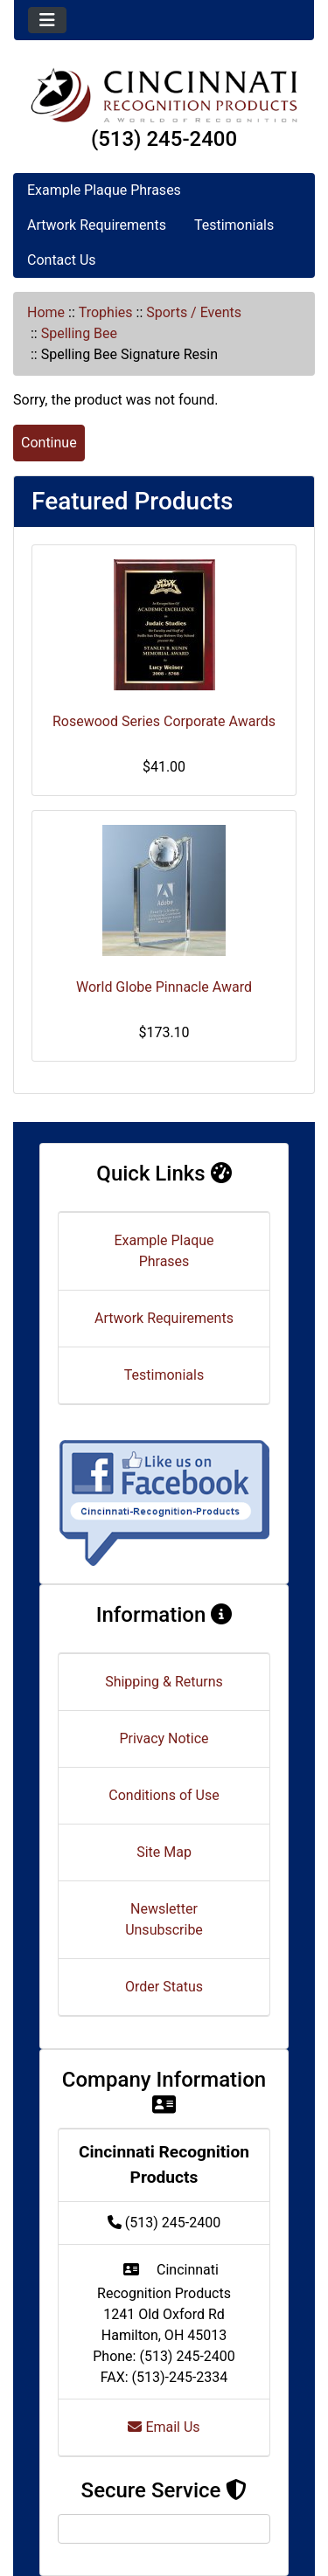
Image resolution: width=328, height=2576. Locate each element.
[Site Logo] (164, 95)
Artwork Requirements (96, 225)
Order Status (164, 1986)
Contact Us (61, 260)
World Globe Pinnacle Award (164, 987)
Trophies (106, 312)
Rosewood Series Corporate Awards (164, 721)
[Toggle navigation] (47, 20)
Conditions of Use (163, 1795)
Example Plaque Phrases (104, 190)
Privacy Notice (163, 1738)
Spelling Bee (79, 333)
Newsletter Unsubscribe (164, 1919)
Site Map (164, 1852)
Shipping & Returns (164, 1681)
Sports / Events (193, 312)
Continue (49, 442)
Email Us (163, 2427)
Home (46, 312)
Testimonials (234, 225)
